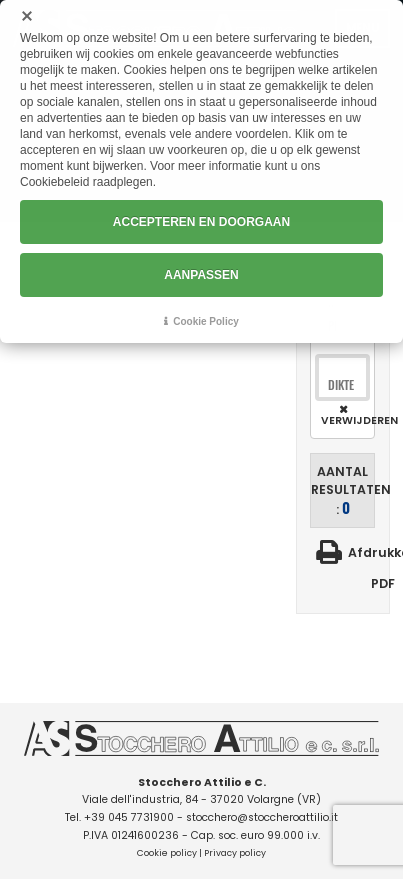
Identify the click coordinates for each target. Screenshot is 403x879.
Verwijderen (345, 420)
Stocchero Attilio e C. (202, 782)
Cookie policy (167, 853)
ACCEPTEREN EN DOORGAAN (201, 222)
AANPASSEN (201, 275)
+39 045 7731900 (129, 817)
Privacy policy (235, 853)
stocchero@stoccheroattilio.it (262, 817)
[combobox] (342, 385)
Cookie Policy (206, 321)
